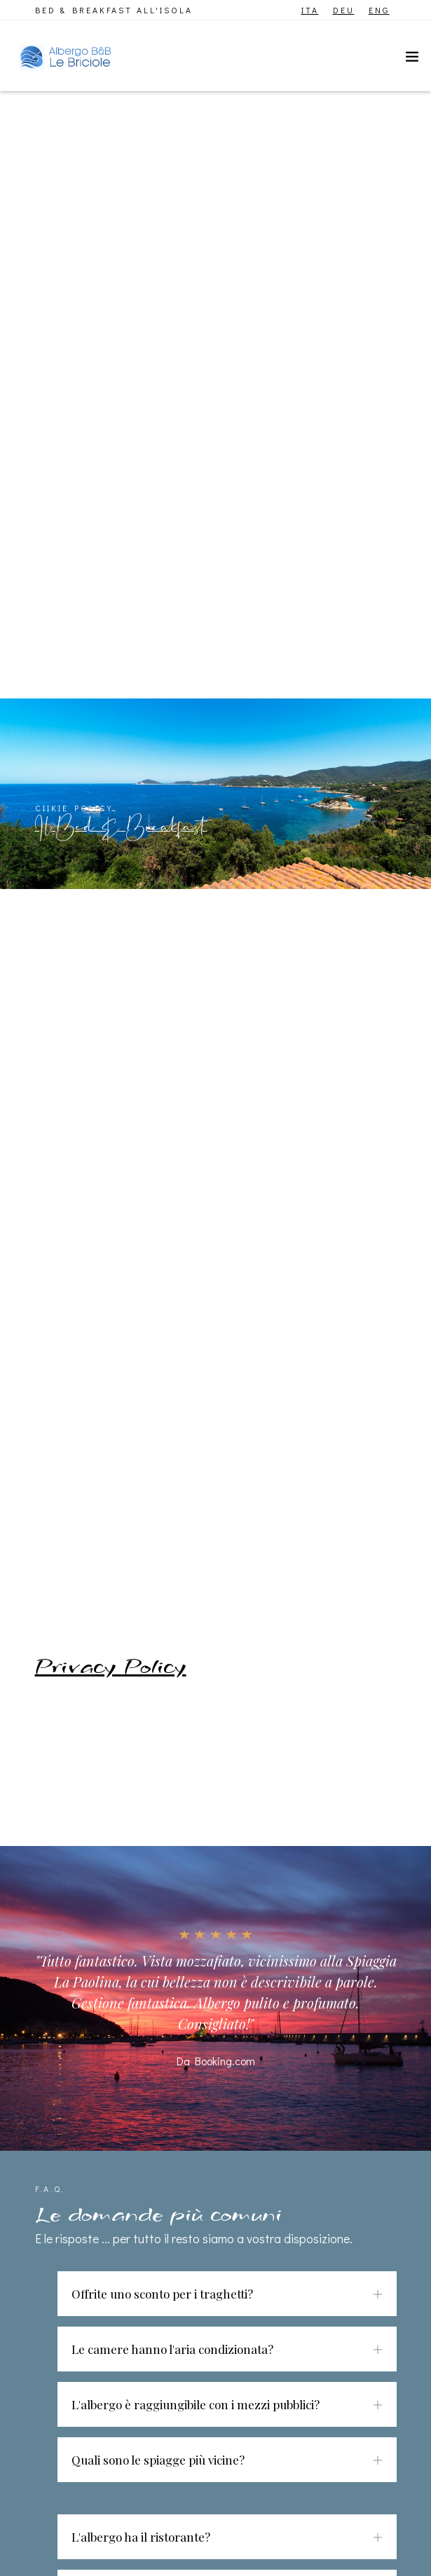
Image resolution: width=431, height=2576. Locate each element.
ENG (379, 9)
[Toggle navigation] (412, 59)
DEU (344, 9)
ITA (310, 9)
